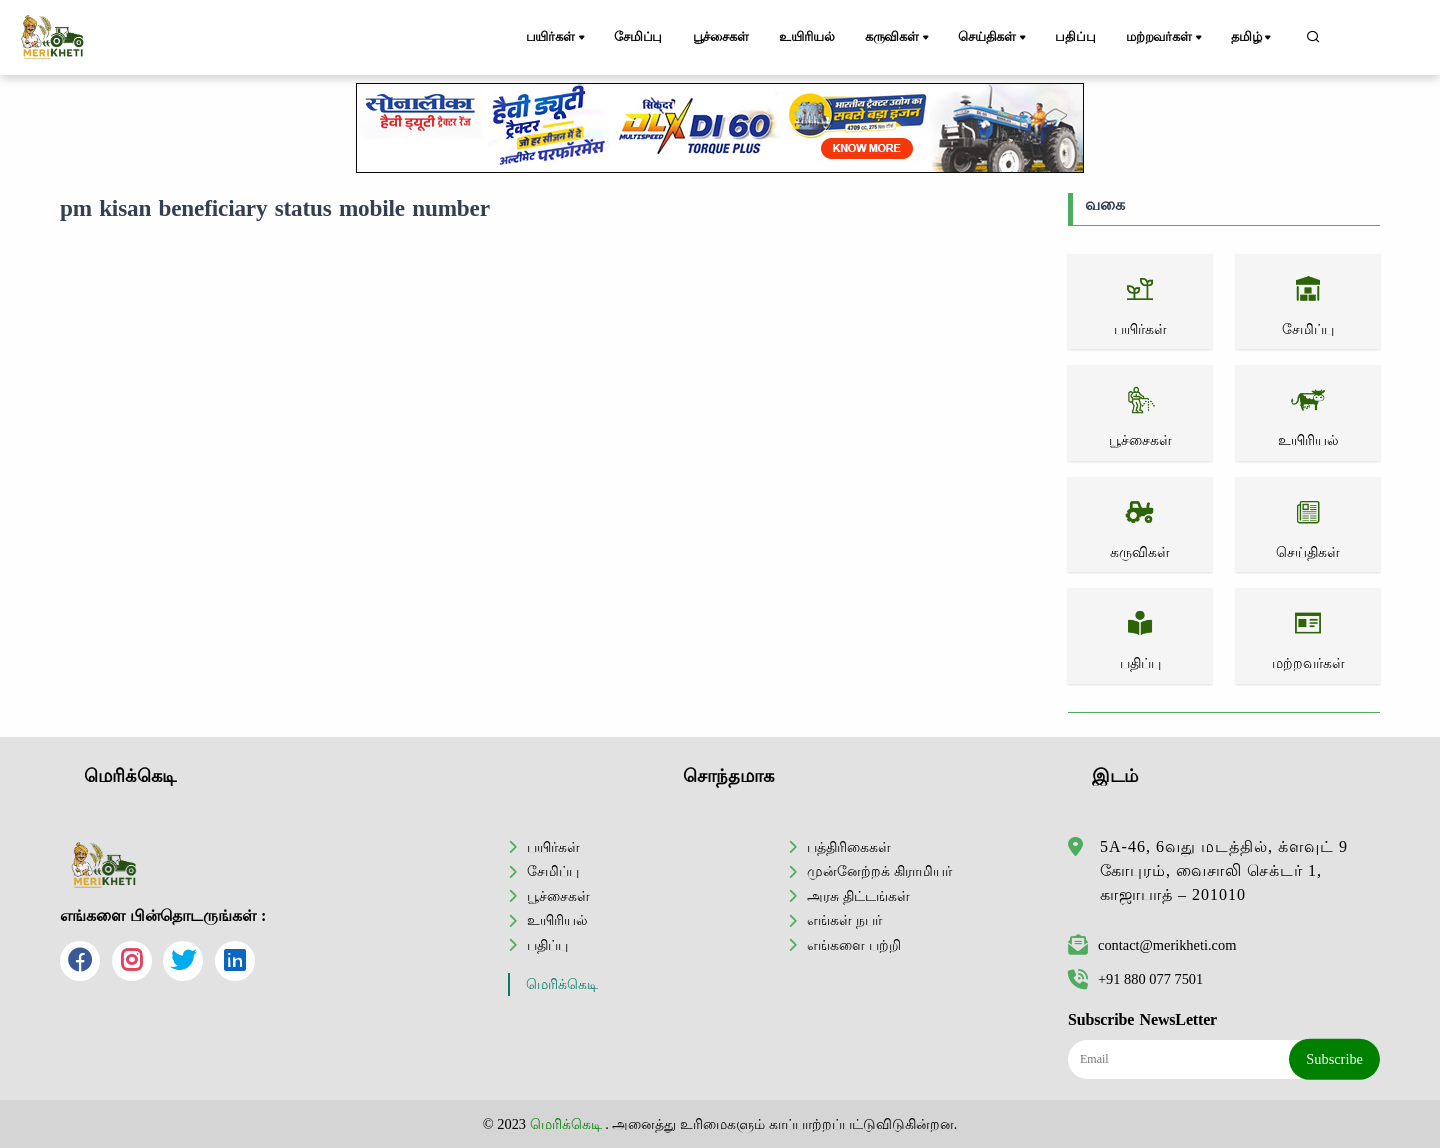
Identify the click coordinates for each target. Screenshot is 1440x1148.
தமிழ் (1252, 38)
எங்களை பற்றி (854, 945)
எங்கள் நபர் (844, 920)
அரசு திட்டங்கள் (858, 896)
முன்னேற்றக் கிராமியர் (879, 871)
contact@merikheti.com (1152, 945)
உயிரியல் (806, 37)
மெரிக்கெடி (562, 984)
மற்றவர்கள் (1165, 38)
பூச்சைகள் (721, 37)
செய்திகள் (993, 38)
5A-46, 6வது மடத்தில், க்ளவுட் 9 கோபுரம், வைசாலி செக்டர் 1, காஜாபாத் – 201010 (1224, 870)
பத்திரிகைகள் (849, 847)
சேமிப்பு (638, 37)
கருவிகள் (898, 38)
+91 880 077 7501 (1135, 979)
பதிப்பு (1075, 37)
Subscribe (1334, 1059)
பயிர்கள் (557, 38)
